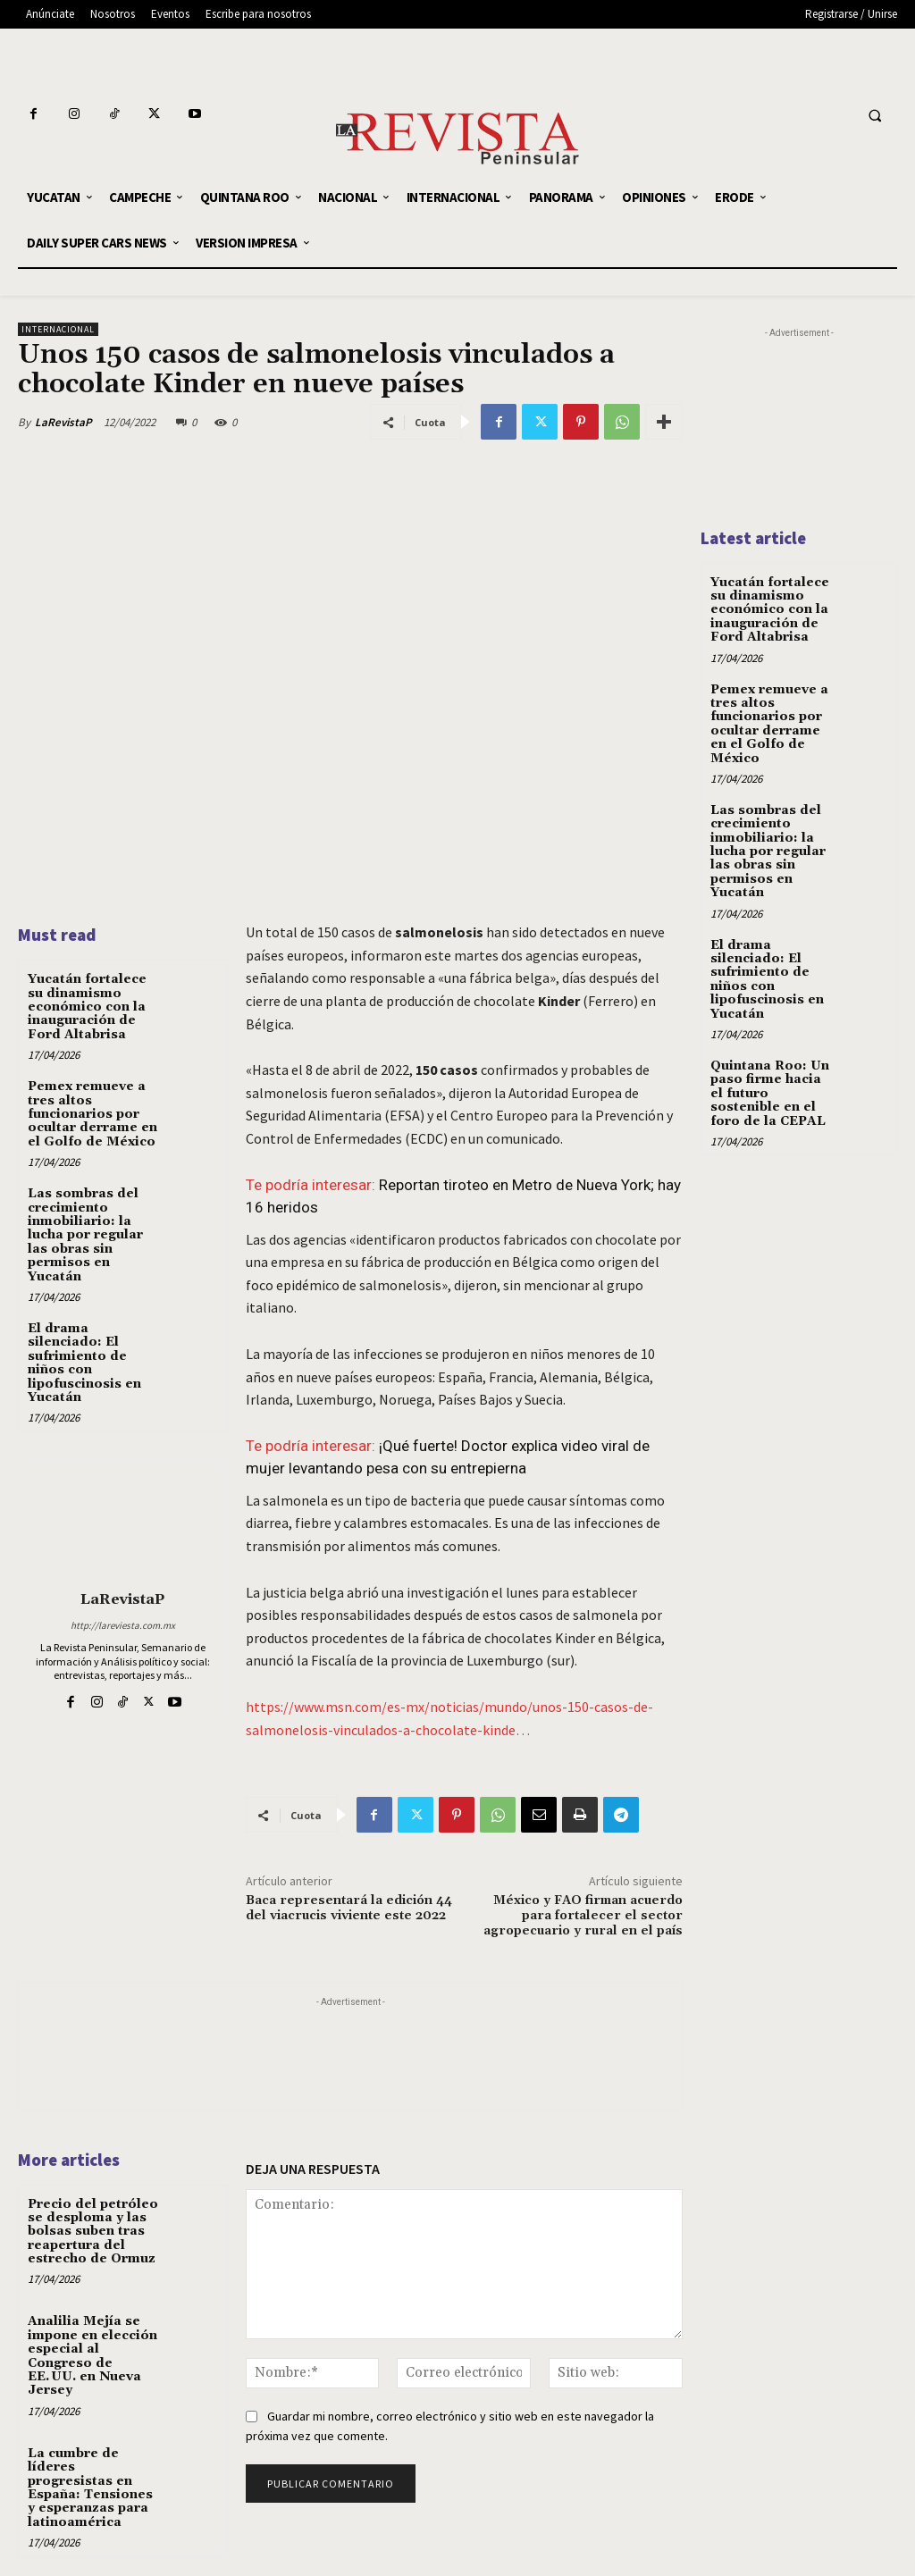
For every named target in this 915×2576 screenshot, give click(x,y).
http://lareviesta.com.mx (123, 1625)
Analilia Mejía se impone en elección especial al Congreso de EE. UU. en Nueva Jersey (92, 2355)
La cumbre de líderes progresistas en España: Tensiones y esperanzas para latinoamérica (90, 2488)
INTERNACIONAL (58, 329)
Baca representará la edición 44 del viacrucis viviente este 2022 (349, 1908)
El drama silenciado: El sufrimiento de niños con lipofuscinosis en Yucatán (84, 1363)
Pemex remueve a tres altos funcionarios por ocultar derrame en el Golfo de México (92, 1114)
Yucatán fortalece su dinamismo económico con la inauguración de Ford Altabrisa (87, 1007)
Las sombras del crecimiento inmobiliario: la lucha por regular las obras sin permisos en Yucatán (85, 1235)
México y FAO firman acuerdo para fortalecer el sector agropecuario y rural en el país (583, 1915)
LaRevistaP (63, 422)
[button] (874, 116)
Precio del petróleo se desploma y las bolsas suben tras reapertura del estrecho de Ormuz (93, 2232)
